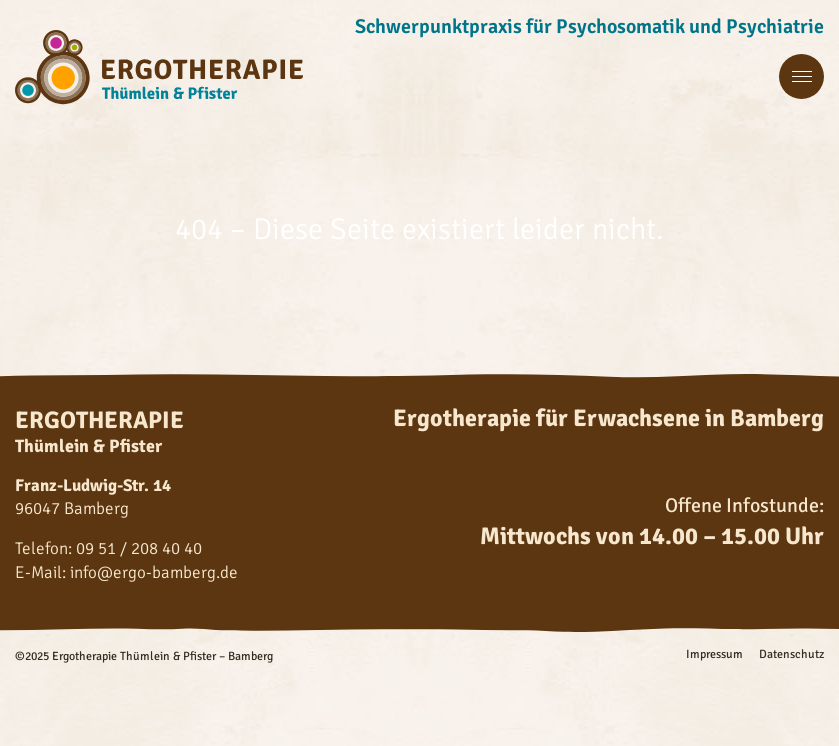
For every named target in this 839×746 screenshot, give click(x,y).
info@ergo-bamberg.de (154, 572)
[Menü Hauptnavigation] (802, 77)
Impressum (714, 655)
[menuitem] (706, 655)
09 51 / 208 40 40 (139, 548)
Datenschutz (791, 655)
